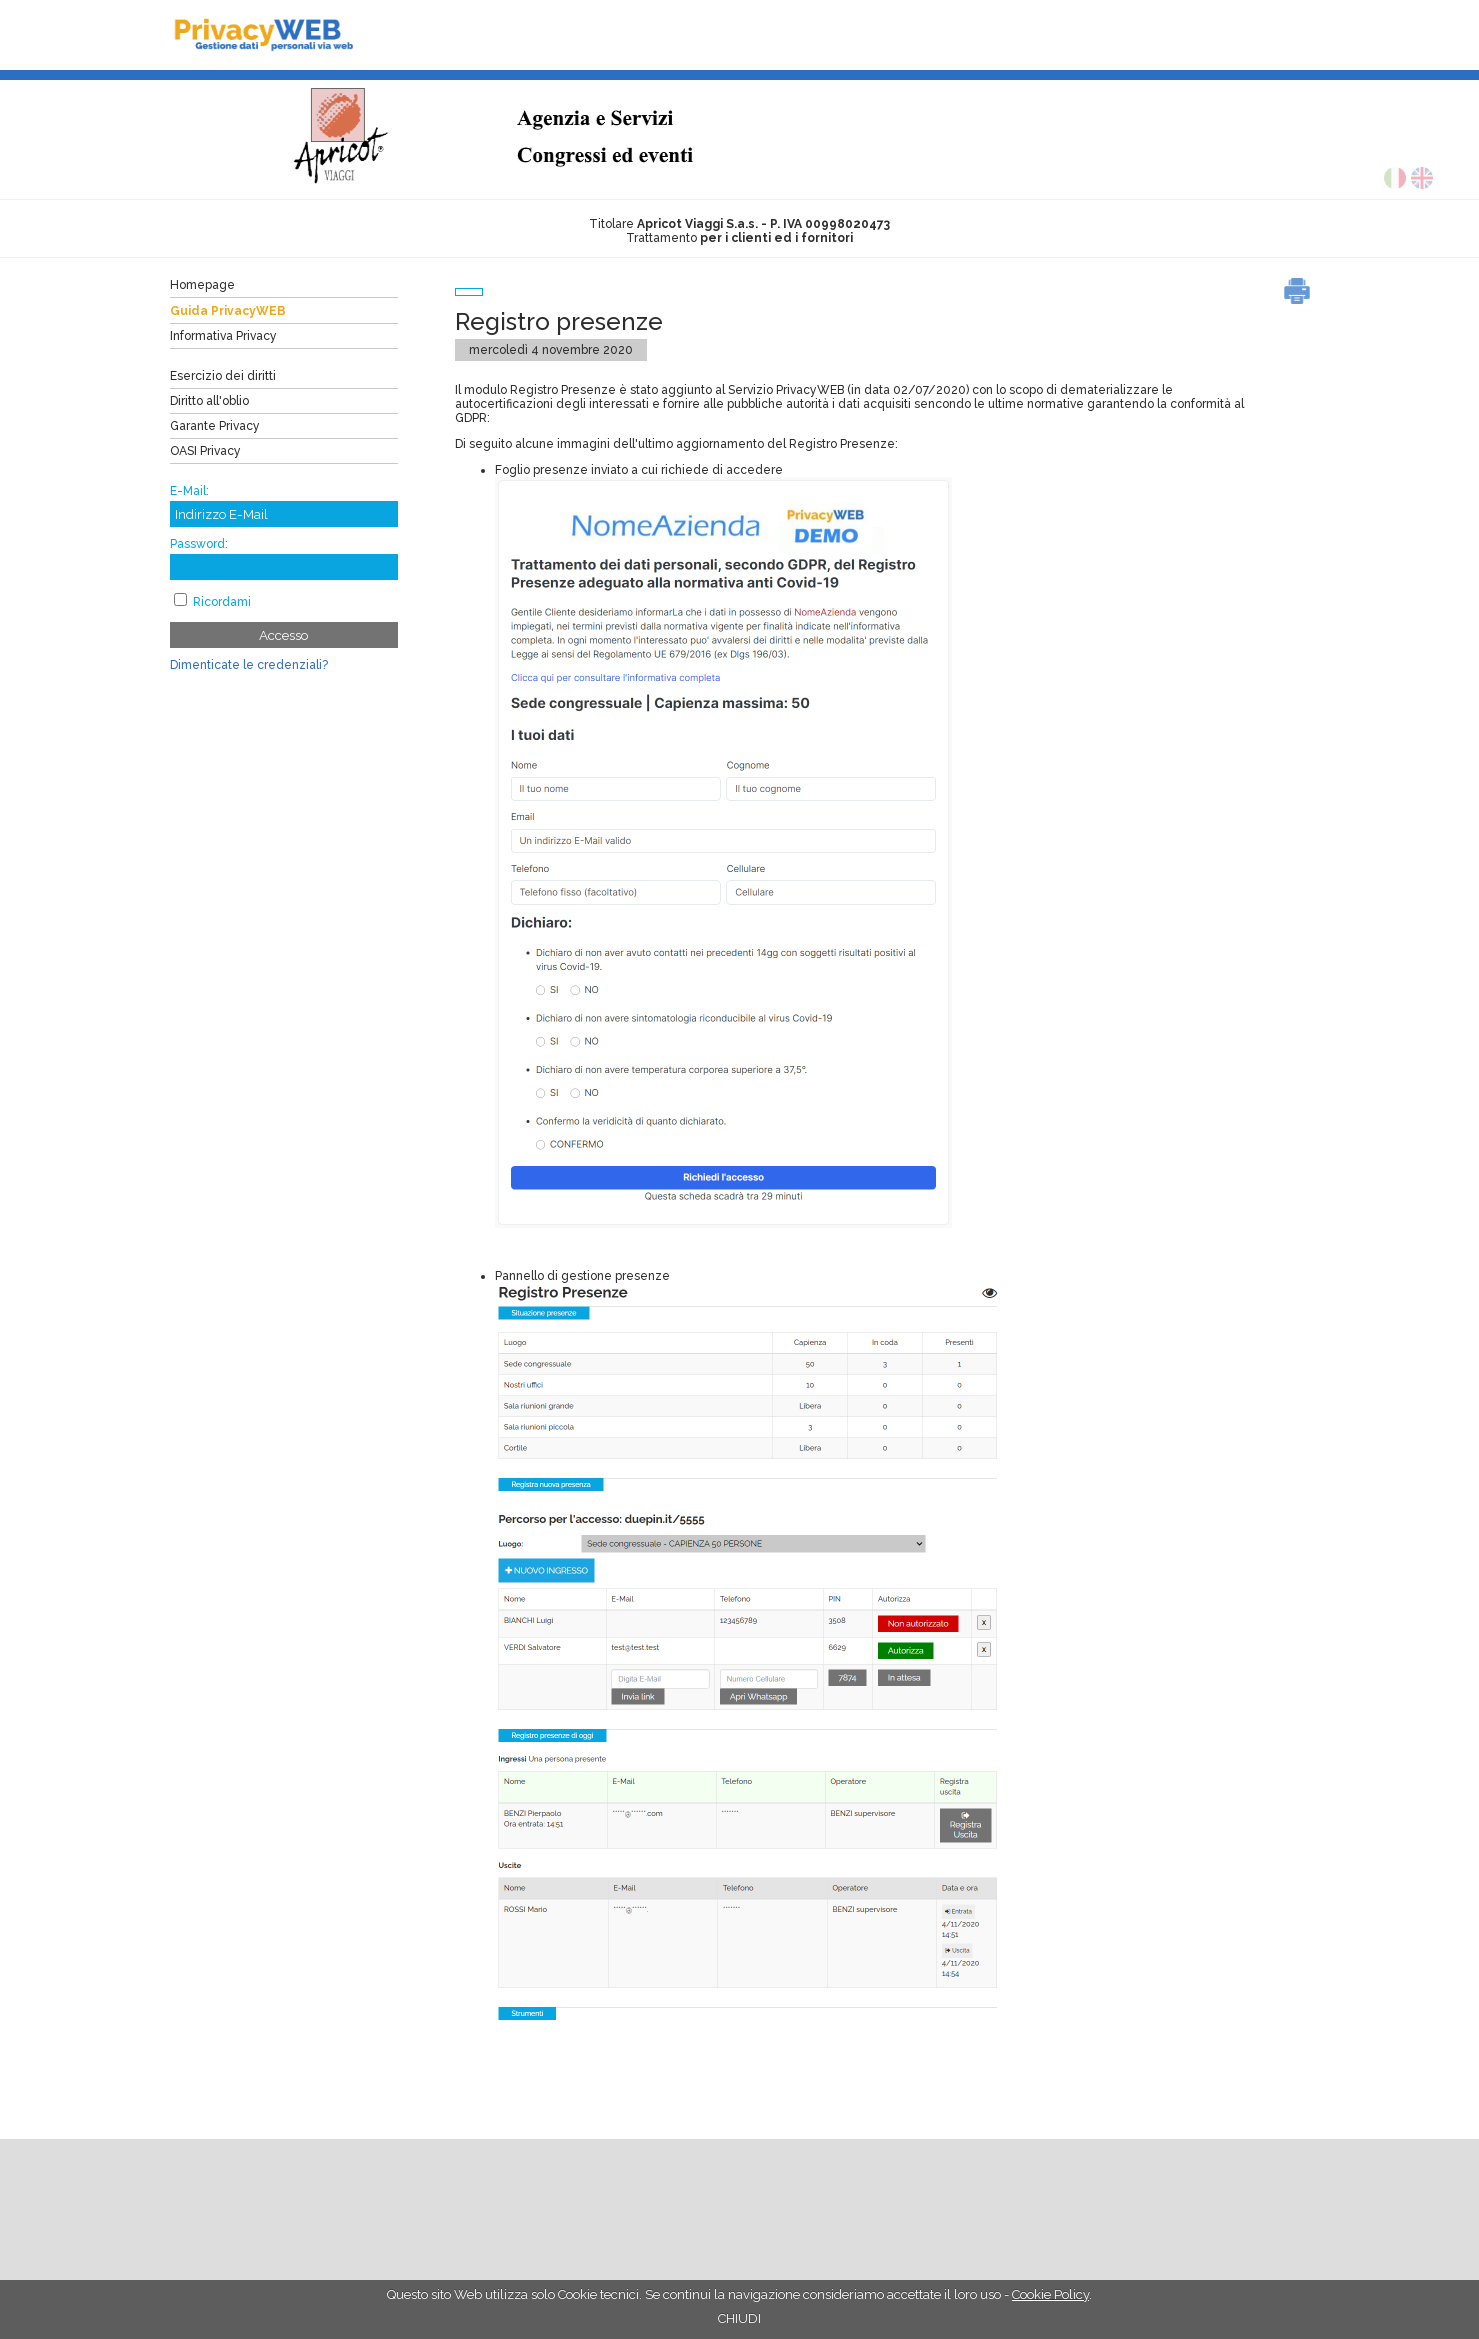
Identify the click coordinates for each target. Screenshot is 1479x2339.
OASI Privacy (205, 451)
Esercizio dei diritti (223, 376)
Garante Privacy (215, 426)
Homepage (202, 285)
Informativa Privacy (223, 336)
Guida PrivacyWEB (228, 311)
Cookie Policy (1050, 2294)
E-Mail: (189, 491)
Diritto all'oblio (209, 401)
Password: (199, 544)
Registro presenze (559, 321)
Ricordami (222, 602)
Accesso (283, 635)
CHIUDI (739, 2318)
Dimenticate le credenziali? (249, 665)
